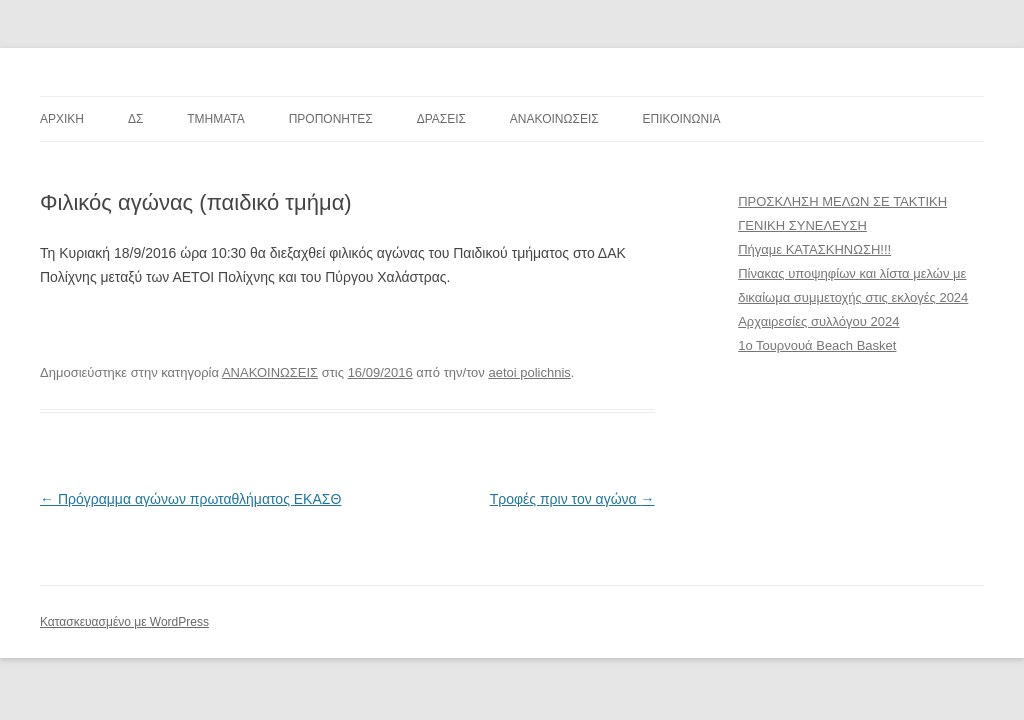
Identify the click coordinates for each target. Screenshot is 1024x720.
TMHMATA (216, 119)
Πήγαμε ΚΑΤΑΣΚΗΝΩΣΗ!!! (814, 249)
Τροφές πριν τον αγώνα (572, 499)
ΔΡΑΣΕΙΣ (441, 119)
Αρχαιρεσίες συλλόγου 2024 (818, 321)
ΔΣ (135, 119)
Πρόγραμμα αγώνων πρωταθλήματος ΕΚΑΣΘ (190, 499)
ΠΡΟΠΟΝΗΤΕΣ (331, 119)
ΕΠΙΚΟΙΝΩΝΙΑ (682, 119)
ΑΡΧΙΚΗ (62, 119)
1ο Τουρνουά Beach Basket (817, 345)
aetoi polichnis (529, 372)
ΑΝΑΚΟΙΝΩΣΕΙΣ (554, 119)
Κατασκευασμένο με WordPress (124, 622)
